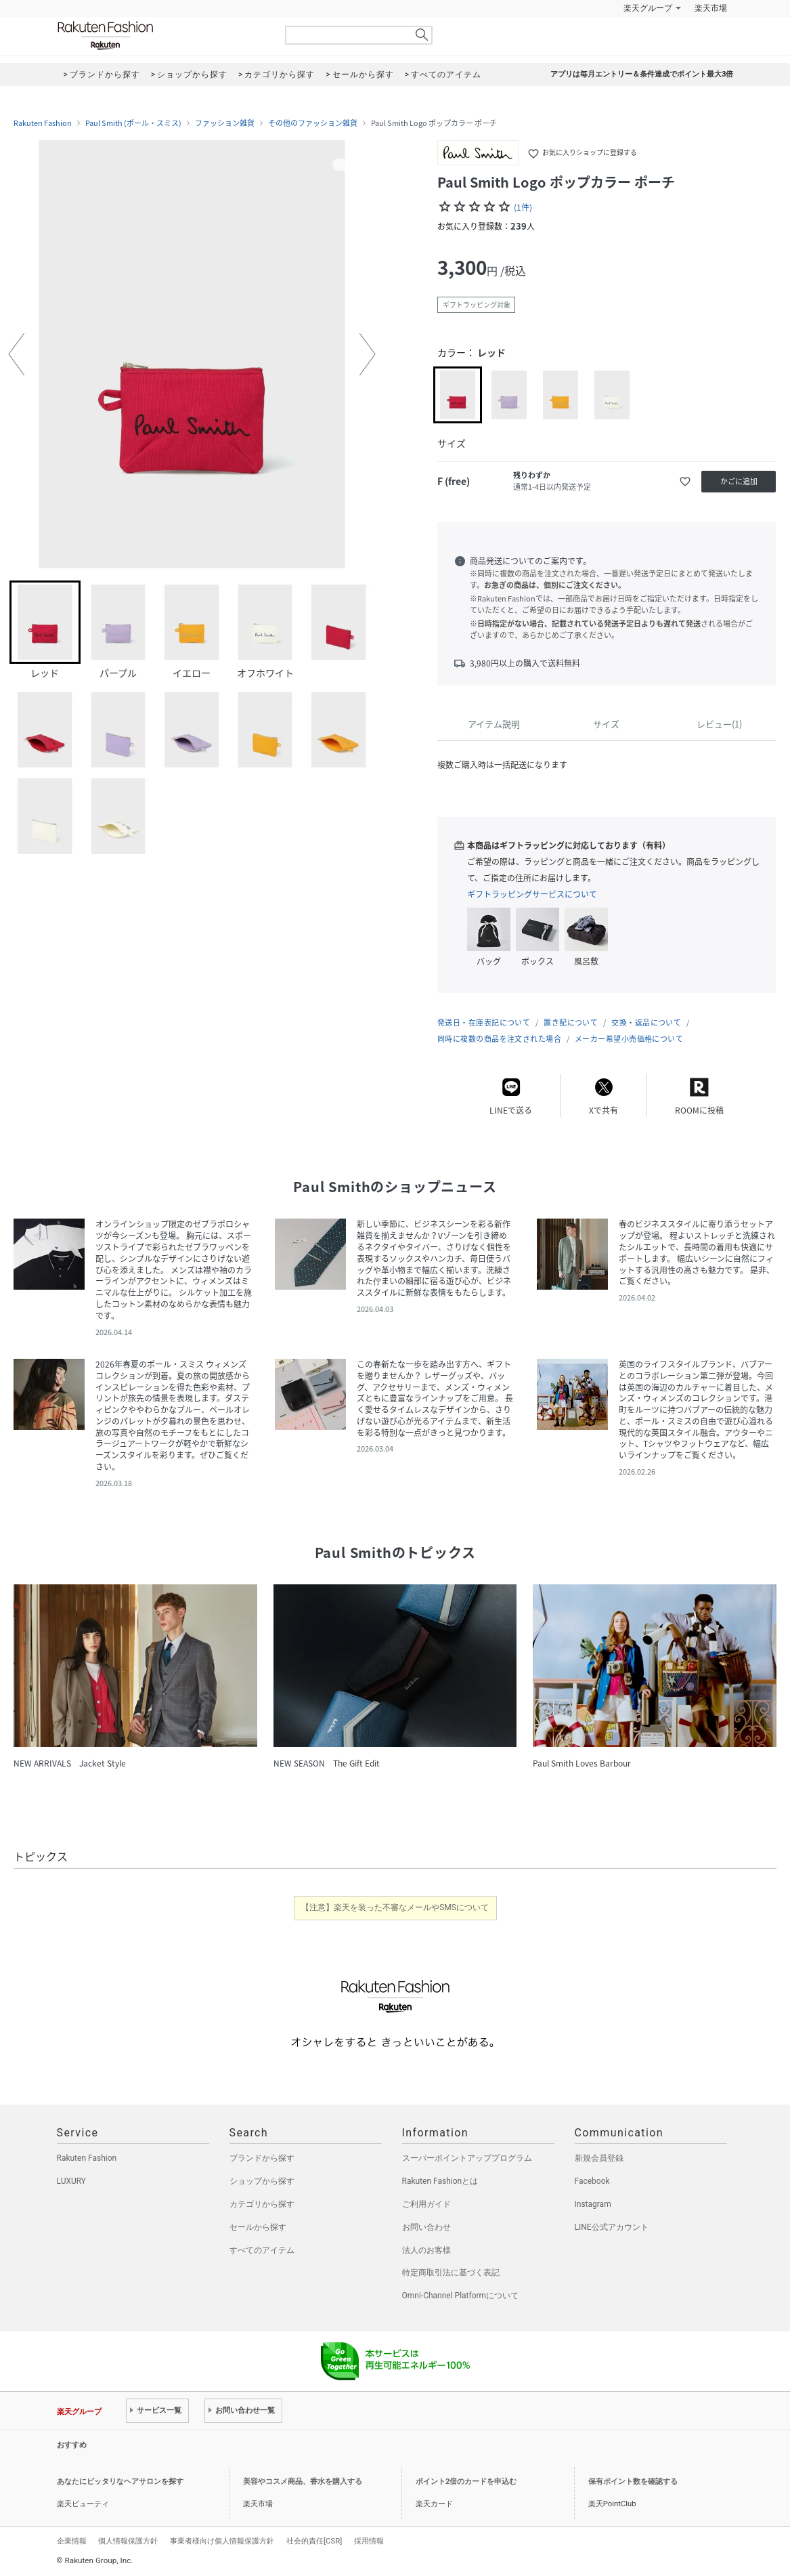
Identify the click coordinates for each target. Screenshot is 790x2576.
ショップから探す (261, 2181)
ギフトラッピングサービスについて (532, 894)
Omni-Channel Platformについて (460, 2295)
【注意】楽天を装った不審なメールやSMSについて (395, 1907)
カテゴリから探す (261, 2204)
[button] (16, 354)
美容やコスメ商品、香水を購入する (302, 2481)
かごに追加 (739, 481)
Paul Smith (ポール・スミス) (133, 123)
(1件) (523, 207)
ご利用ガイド (426, 2204)
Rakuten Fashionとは (440, 2181)
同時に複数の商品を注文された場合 (499, 1038)
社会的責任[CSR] (314, 2541)
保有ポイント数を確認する (633, 2481)
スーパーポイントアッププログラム (467, 2158)
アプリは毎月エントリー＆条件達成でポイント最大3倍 (641, 74)
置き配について (571, 1022)
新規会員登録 (599, 2158)
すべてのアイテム (261, 2250)
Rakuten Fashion (162, 35)
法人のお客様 (426, 2250)
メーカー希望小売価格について (629, 1038)
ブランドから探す (261, 2158)
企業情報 (72, 2541)
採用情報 (369, 2541)
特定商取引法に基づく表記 (451, 2272)
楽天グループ (647, 8)
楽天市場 (711, 8)
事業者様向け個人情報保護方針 (222, 2541)
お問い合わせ (426, 2227)
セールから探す (257, 2227)
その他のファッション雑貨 (312, 123)
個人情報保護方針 (128, 2541)
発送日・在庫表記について (483, 1022)
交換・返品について (646, 1022)
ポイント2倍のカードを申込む (466, 2481)
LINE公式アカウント (612, 2227)
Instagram (593, 2204)
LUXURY (72, 2181)
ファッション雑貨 (225, 123)
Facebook (592, 2181)
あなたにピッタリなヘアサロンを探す (120, 2481)
